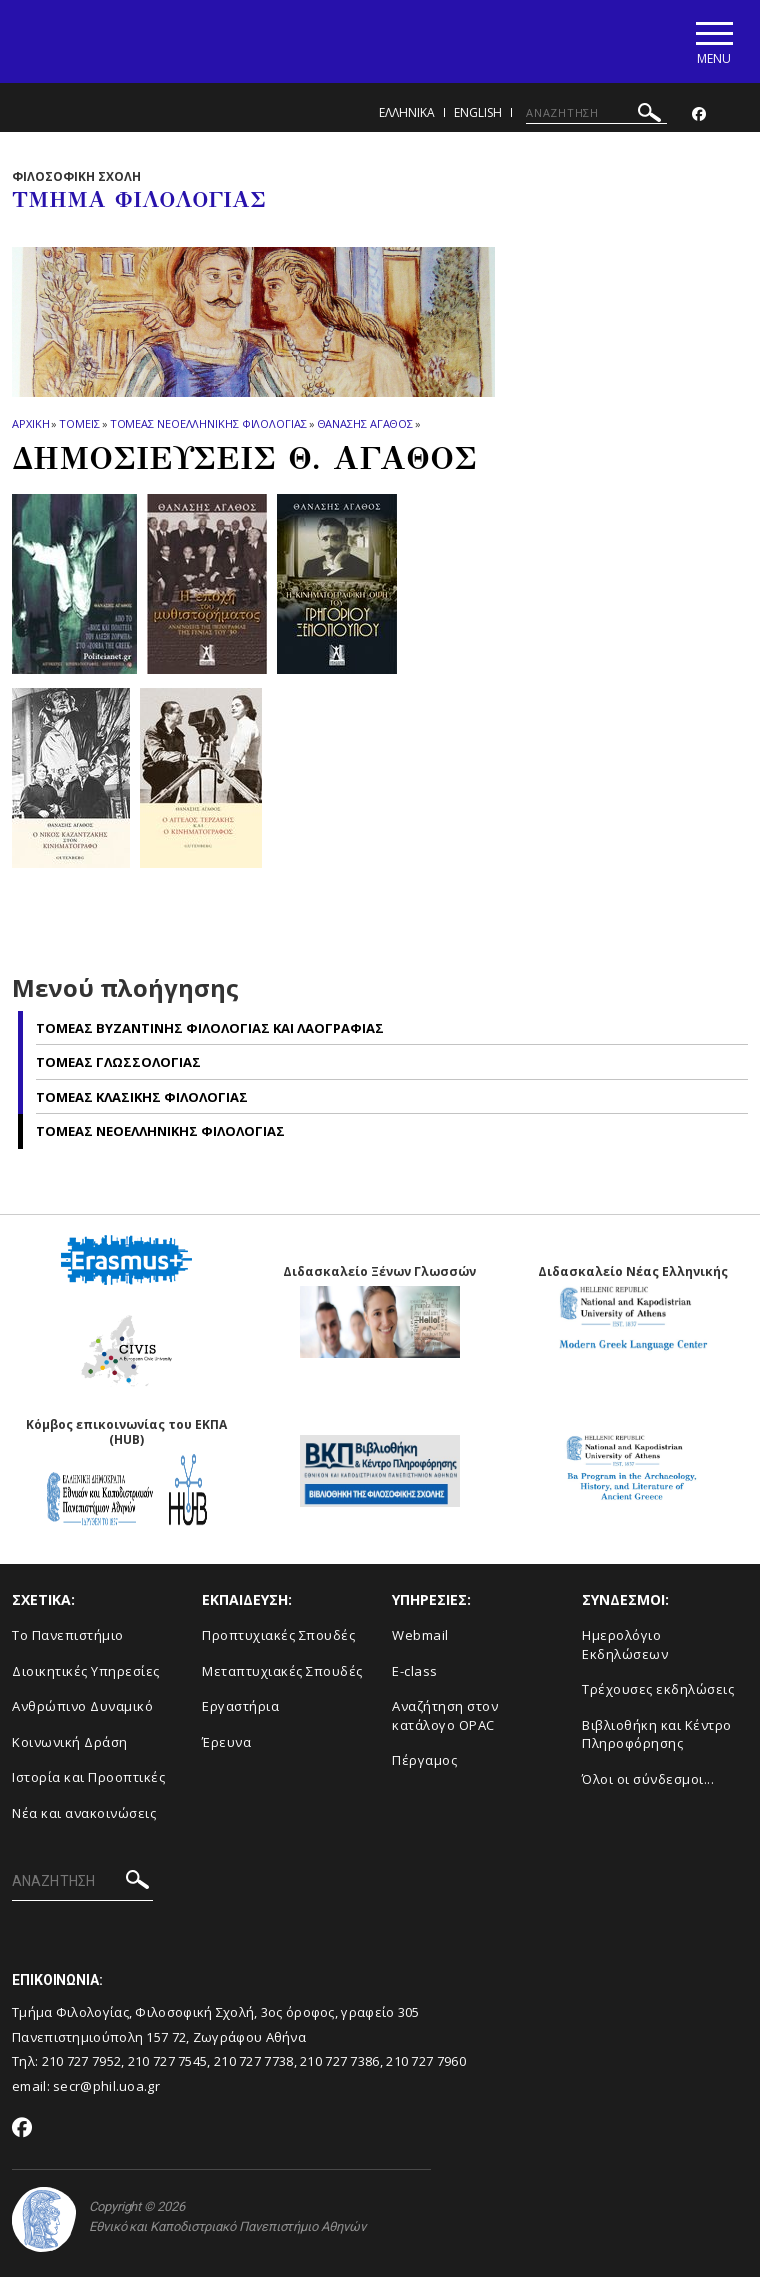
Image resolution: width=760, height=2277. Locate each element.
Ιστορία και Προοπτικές (88, 1777)
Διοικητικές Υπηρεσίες (86, 1671)
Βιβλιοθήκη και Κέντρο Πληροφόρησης (657, 1734)
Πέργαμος (424, 1760)
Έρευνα (226, 1742)
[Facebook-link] (699, 114)
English (478, 112)
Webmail (420, 1635)
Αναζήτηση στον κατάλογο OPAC (445, 1715)
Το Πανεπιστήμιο (68, 1635)
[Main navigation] (713, 41)
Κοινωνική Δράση (70, 1742)
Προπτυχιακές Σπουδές (278, 1635)
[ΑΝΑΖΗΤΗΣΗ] (596, 113)
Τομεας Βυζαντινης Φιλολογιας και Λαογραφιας (210, 1028)
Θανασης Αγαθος (365, 423)
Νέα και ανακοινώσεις (84, 1813)
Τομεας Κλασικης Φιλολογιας (142, 1097)
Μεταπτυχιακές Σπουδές (282, 1671)
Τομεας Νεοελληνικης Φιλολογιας (208, 423)
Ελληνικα (407, 112)
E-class (415, 1671)
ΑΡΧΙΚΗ (30, 423)
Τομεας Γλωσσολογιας (118, 1063)
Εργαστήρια (240, 1706)
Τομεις (79, 423)
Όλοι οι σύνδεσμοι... (648, 1779)
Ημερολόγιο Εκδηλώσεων (625, 1644)
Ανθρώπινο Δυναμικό (82, 1706)
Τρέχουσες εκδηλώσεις (658, 1689)
